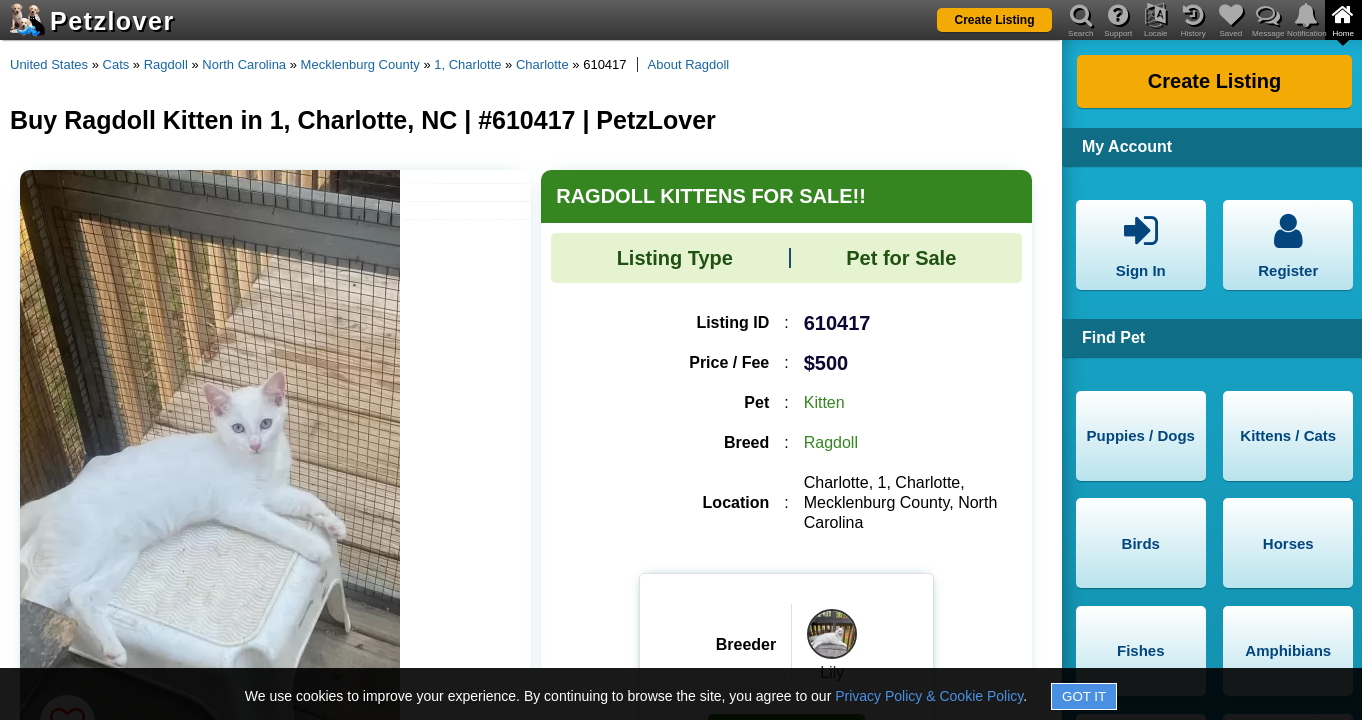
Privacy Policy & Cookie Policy (929, 696)
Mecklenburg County (360, 64)
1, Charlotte (467, 64)
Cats (116, 64)
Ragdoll (166, 64)
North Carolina (244, 64)
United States (49, 64)
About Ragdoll (689, 64)
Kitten (824, 402)
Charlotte (542, 64)
